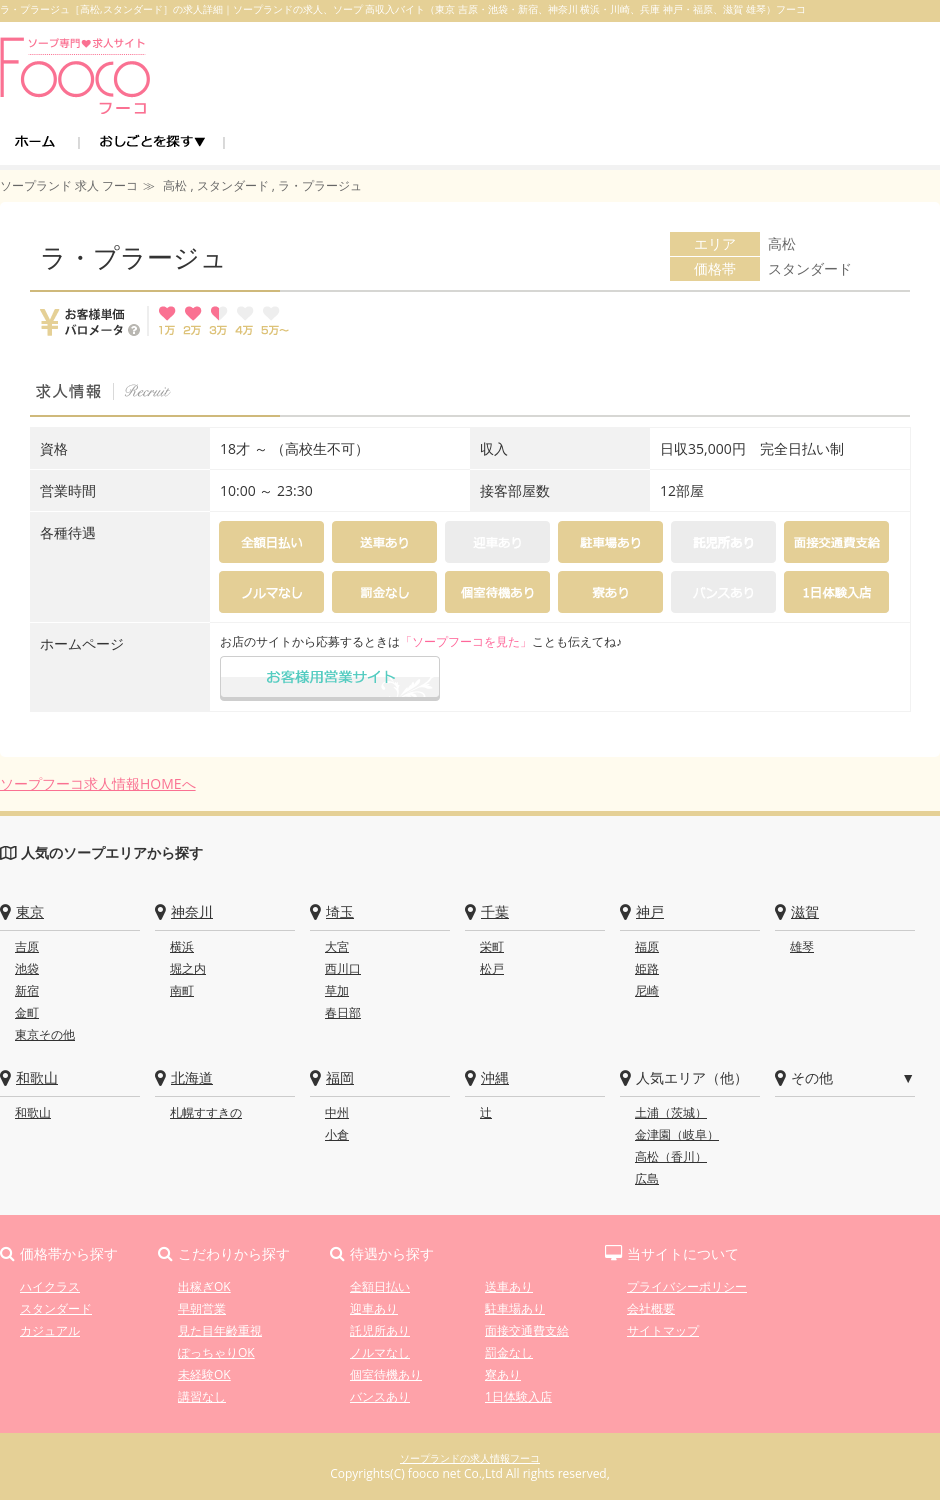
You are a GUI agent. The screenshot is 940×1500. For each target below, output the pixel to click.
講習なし (202, 1396)
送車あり (509, 1286)
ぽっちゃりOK (216, 1352)
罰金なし (509, 1352)
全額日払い (380, 1286)
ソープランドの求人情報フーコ (470, 1458)
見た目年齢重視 (220, 1330)
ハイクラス (50, 1286)
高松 (782, 243)
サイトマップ (663, 1330)
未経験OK (204, 1374)
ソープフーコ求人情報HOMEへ (98, 783)
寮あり (503, 1374)
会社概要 (651, 1308)
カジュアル (50, 1330)
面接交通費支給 (527, 1330)
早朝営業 (202, 1308)
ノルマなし (380, 1352)
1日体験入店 (518, 1396)
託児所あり (380, 1330)
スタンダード (810, 268)
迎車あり (374, 1308)
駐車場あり (515, 1308)
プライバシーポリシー (687, 1286)
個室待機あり (386, 1374)
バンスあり (380, 1396)
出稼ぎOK (204, 1286)
